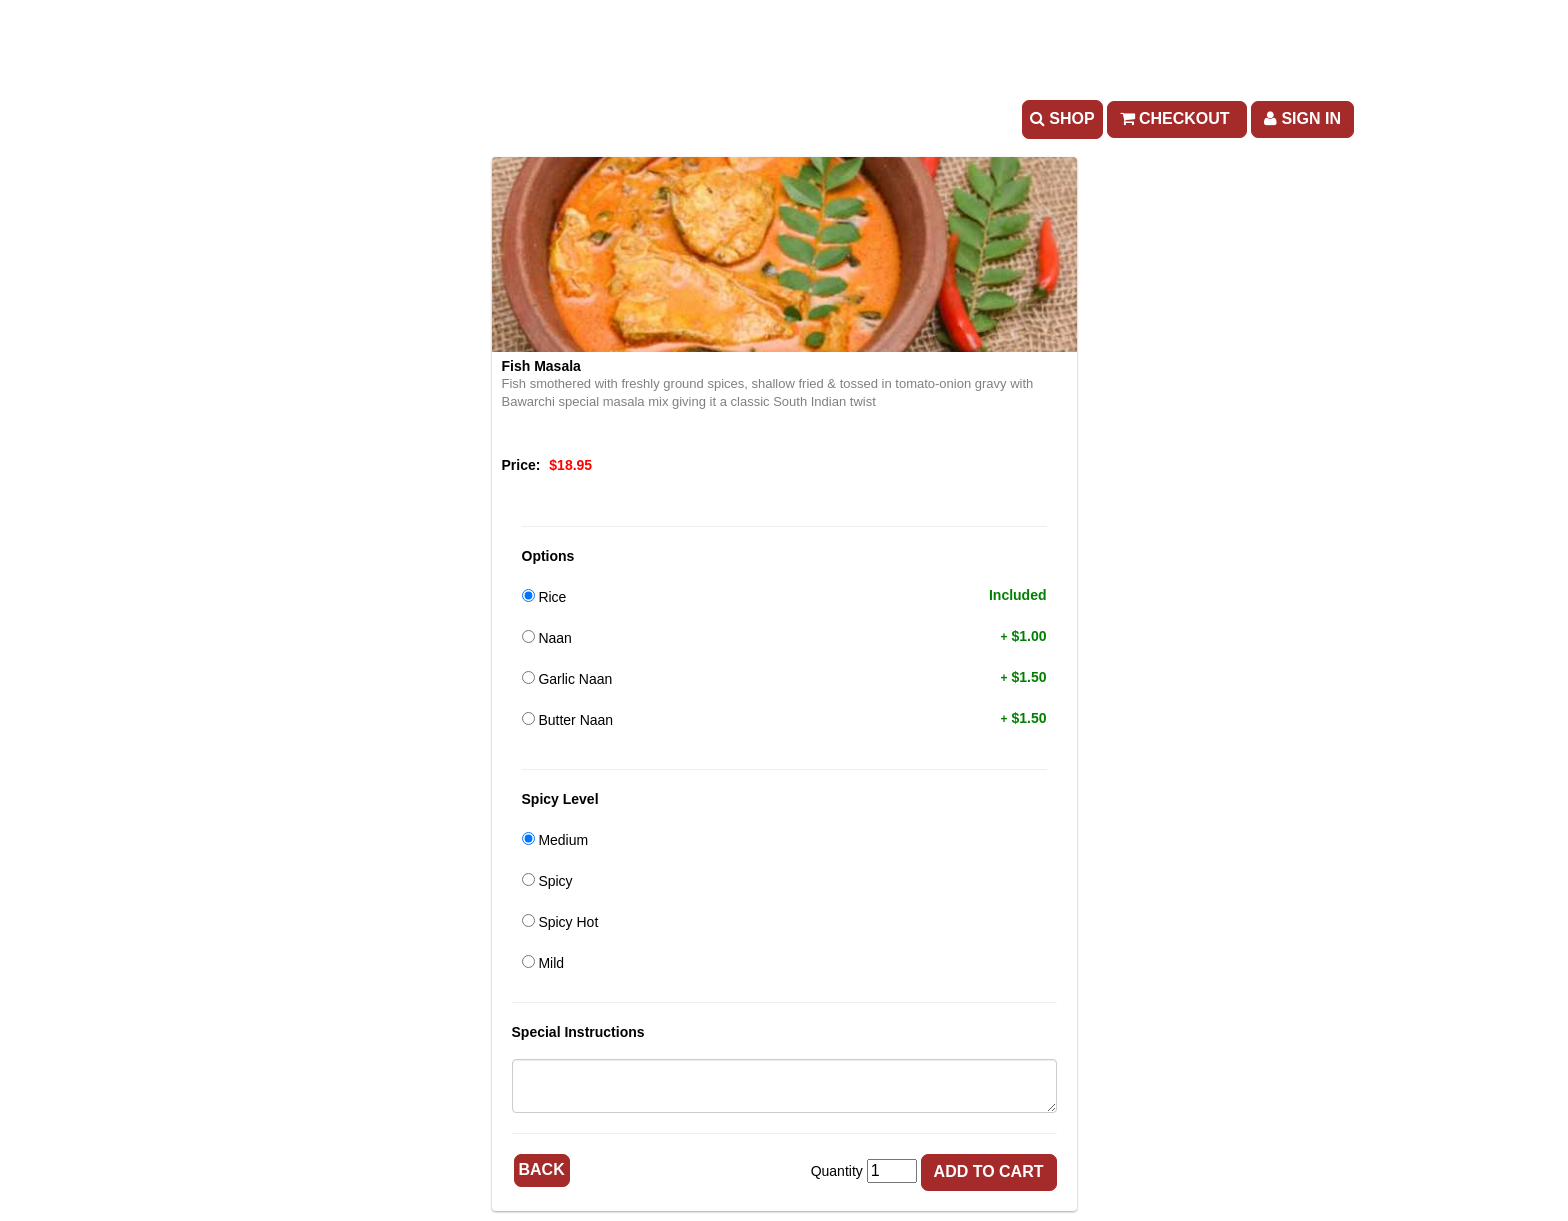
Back (542, 1169)
